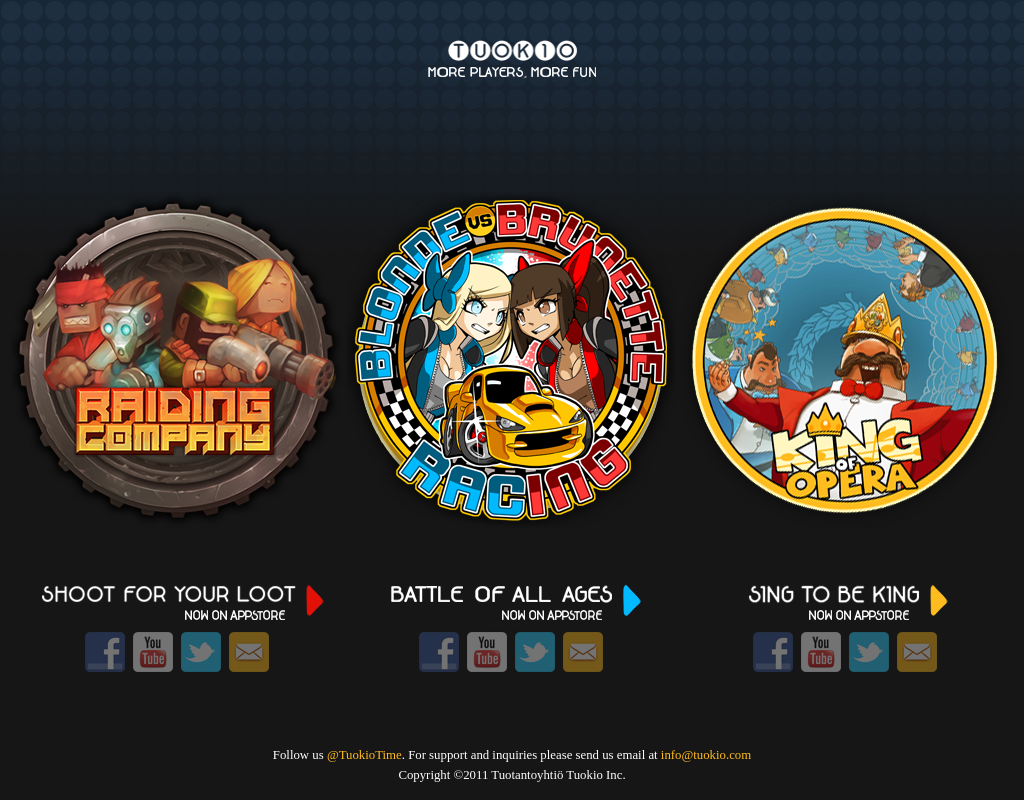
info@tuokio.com (706, 755)
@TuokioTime (364, 755)
